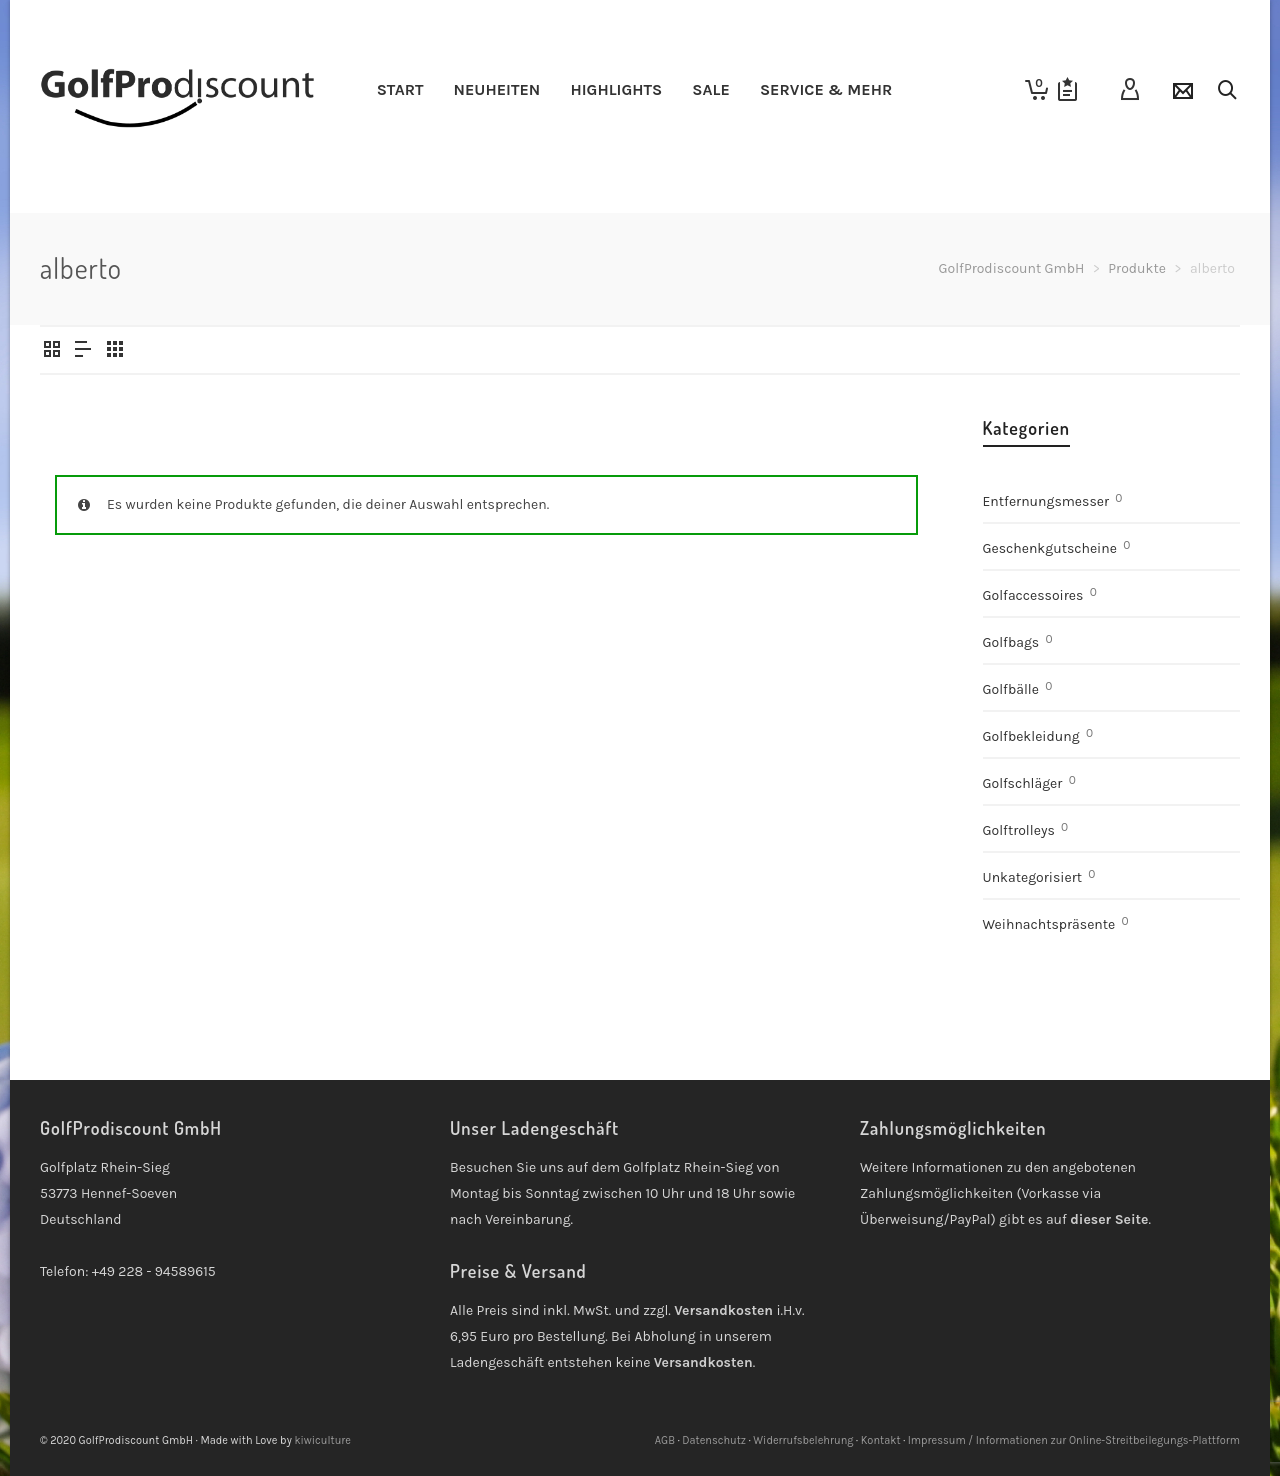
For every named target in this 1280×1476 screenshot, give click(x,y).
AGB (665, 1440)
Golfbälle (1011, 689)
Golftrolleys (1019, 830)
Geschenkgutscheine (1050, 548)
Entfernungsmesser (1046, 501)
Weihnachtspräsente (1049, 924)
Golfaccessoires (1033, 595)
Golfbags (1011, 642)
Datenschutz (714, 1440)
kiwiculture (322, 1440)
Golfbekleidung (1031, 736)
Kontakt (881, 1440)
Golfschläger (1023, 783)
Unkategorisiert (1032, 877)
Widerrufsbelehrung (803, 1440)
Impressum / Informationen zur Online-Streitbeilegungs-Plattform (1074, 1440)
